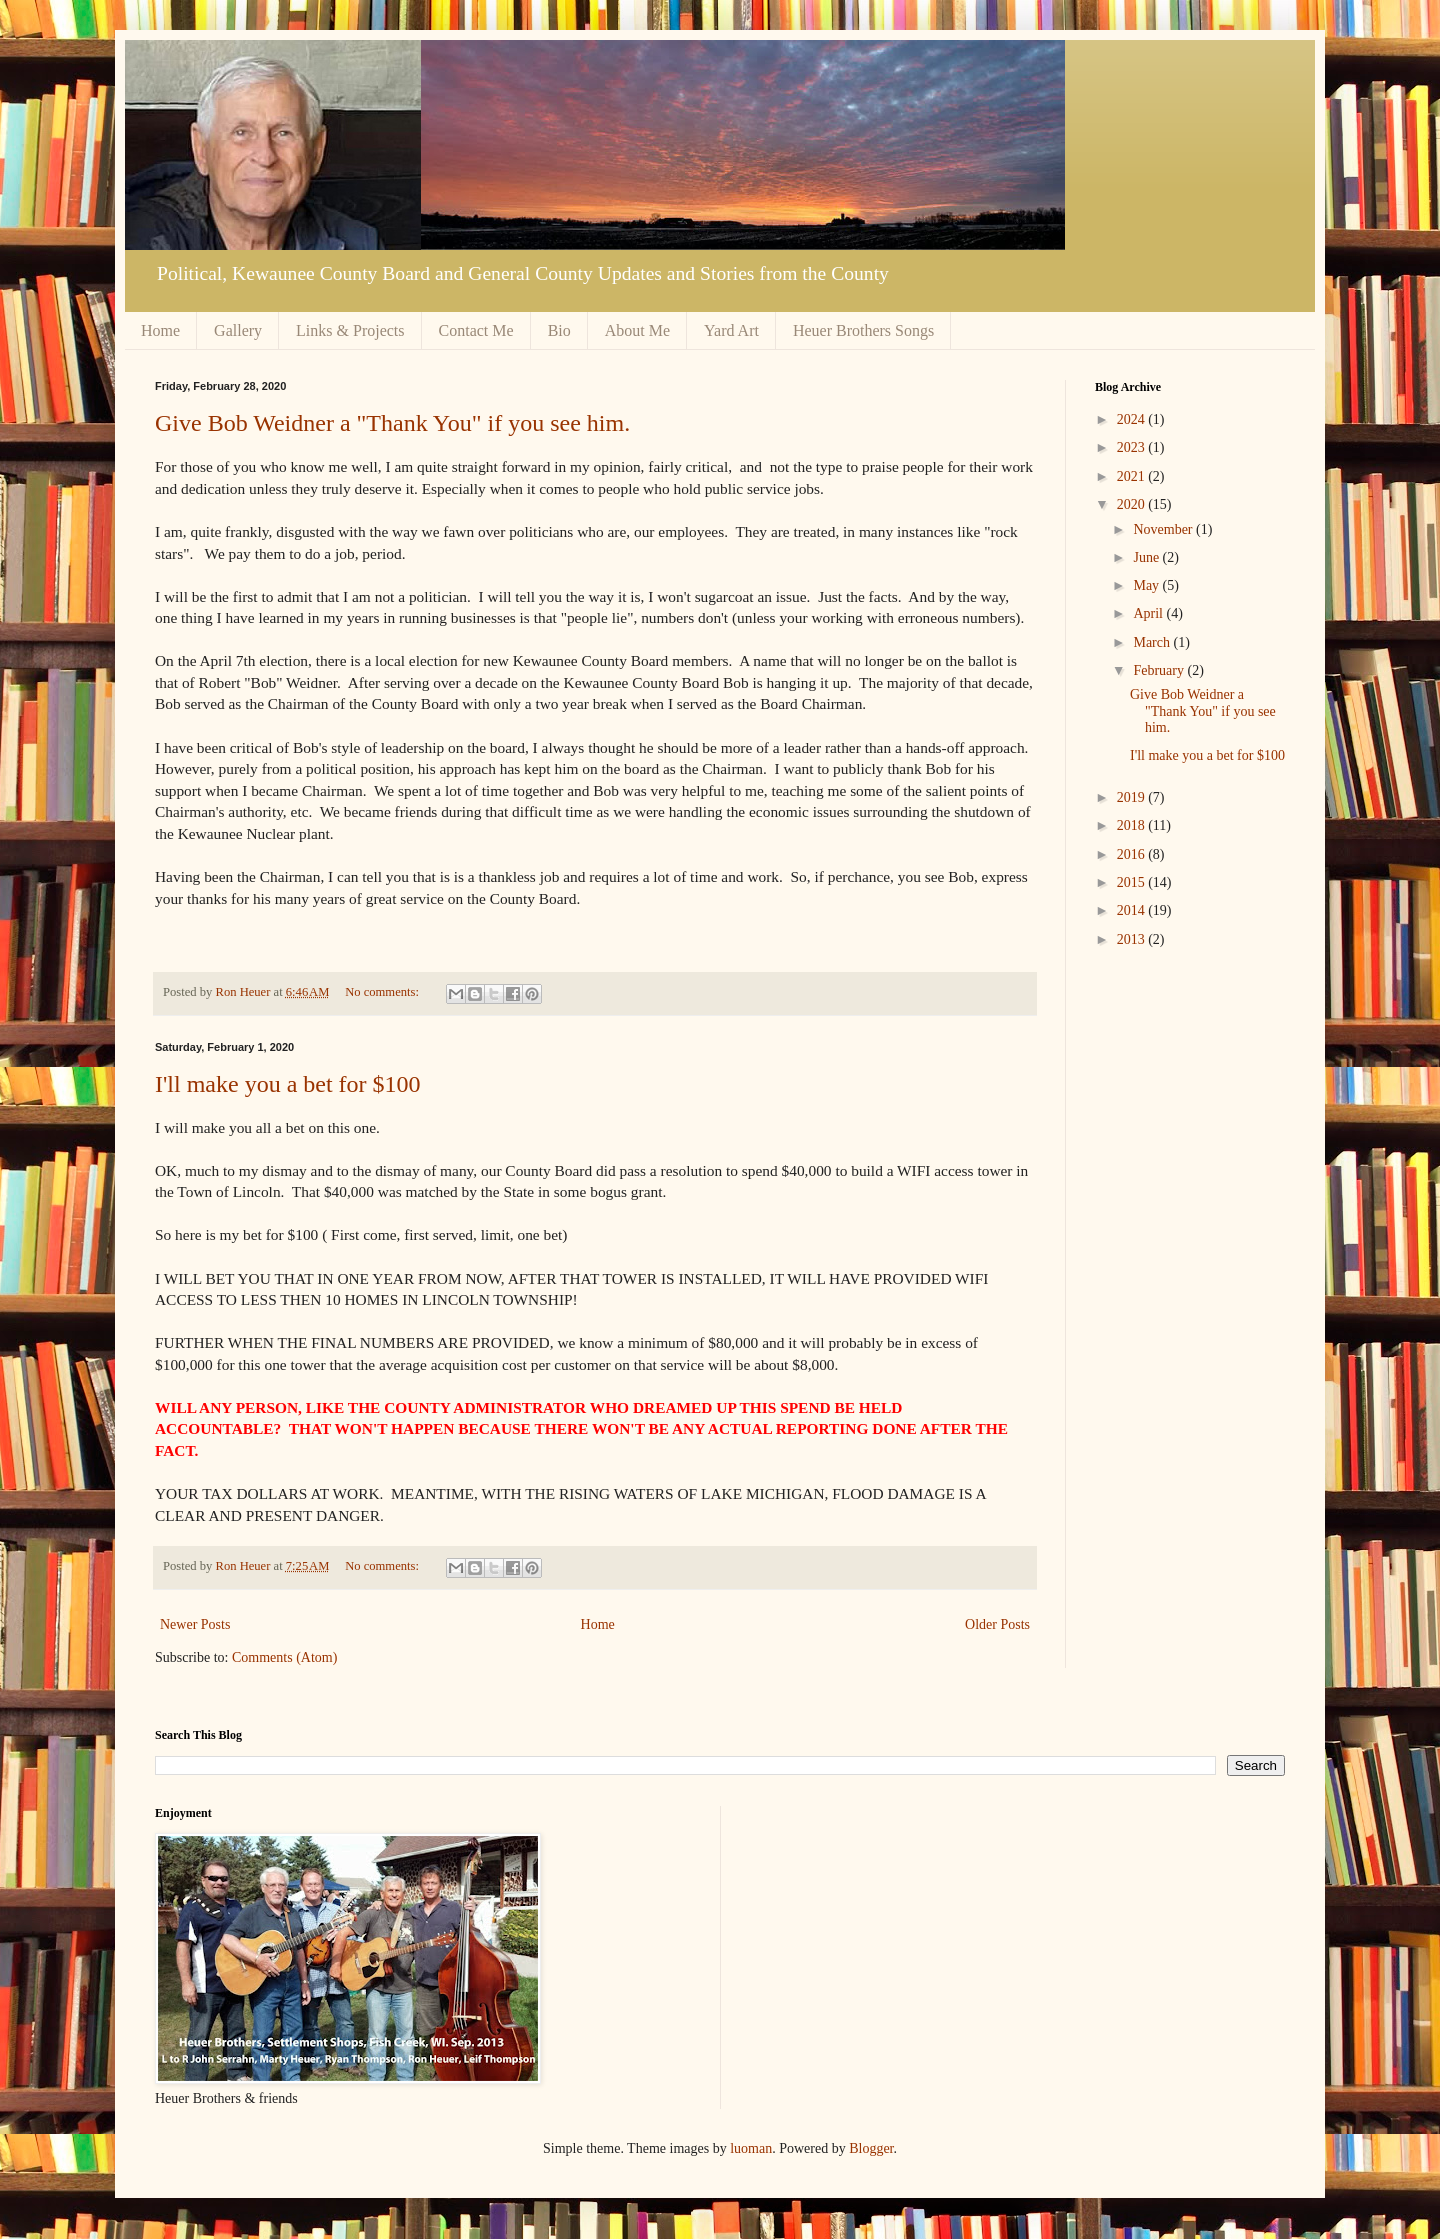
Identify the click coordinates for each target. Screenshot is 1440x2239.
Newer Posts (195, 1624)
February (1160, 670)
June (1147, 557)
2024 (1133, 419)
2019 (1133, 797)
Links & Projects (350, 330)
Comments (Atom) (284, 1657)
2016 (1133, 854)
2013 (1133, 939)
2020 (1133, 504)
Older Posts (997, 1624)
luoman (751, 2148)
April (1149, 613)
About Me (637, 330)
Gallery (238, 330)
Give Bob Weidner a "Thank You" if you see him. (392, 423)
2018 (1133, 825)
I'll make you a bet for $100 (288, 1084)
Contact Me (476, 330)
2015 (1133, 882)
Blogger (871, 2148)
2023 (1133, 447)
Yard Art (731, 330)
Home (160, 330)
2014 (1133, 910)
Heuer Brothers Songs (863, 330)
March (1153, 642)
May (1147, 585)
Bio (559, 330)
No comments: (383, 992)
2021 (1133, 476)
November (1164, 529)
